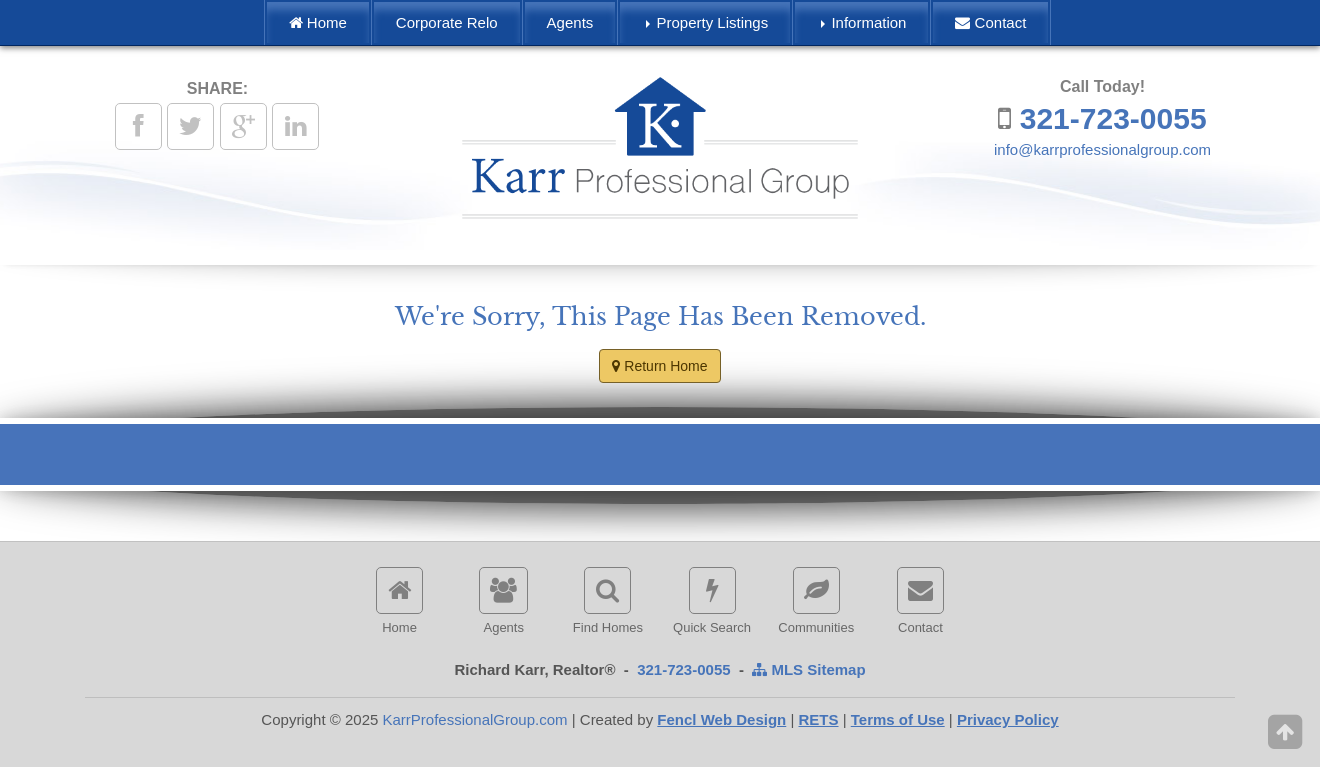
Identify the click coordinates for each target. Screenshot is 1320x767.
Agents (570, 22)
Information (863, 22)
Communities (816, 601)
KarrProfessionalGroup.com (474, 719)
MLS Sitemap (808, 669)
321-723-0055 (1113, 118)
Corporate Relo (447, 22)
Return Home (659, 366)
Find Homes (608, 601)
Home (318, 22)
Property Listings (707, 22)
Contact (990, 22)
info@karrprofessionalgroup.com (1102, 149)
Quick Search (712, 601)
